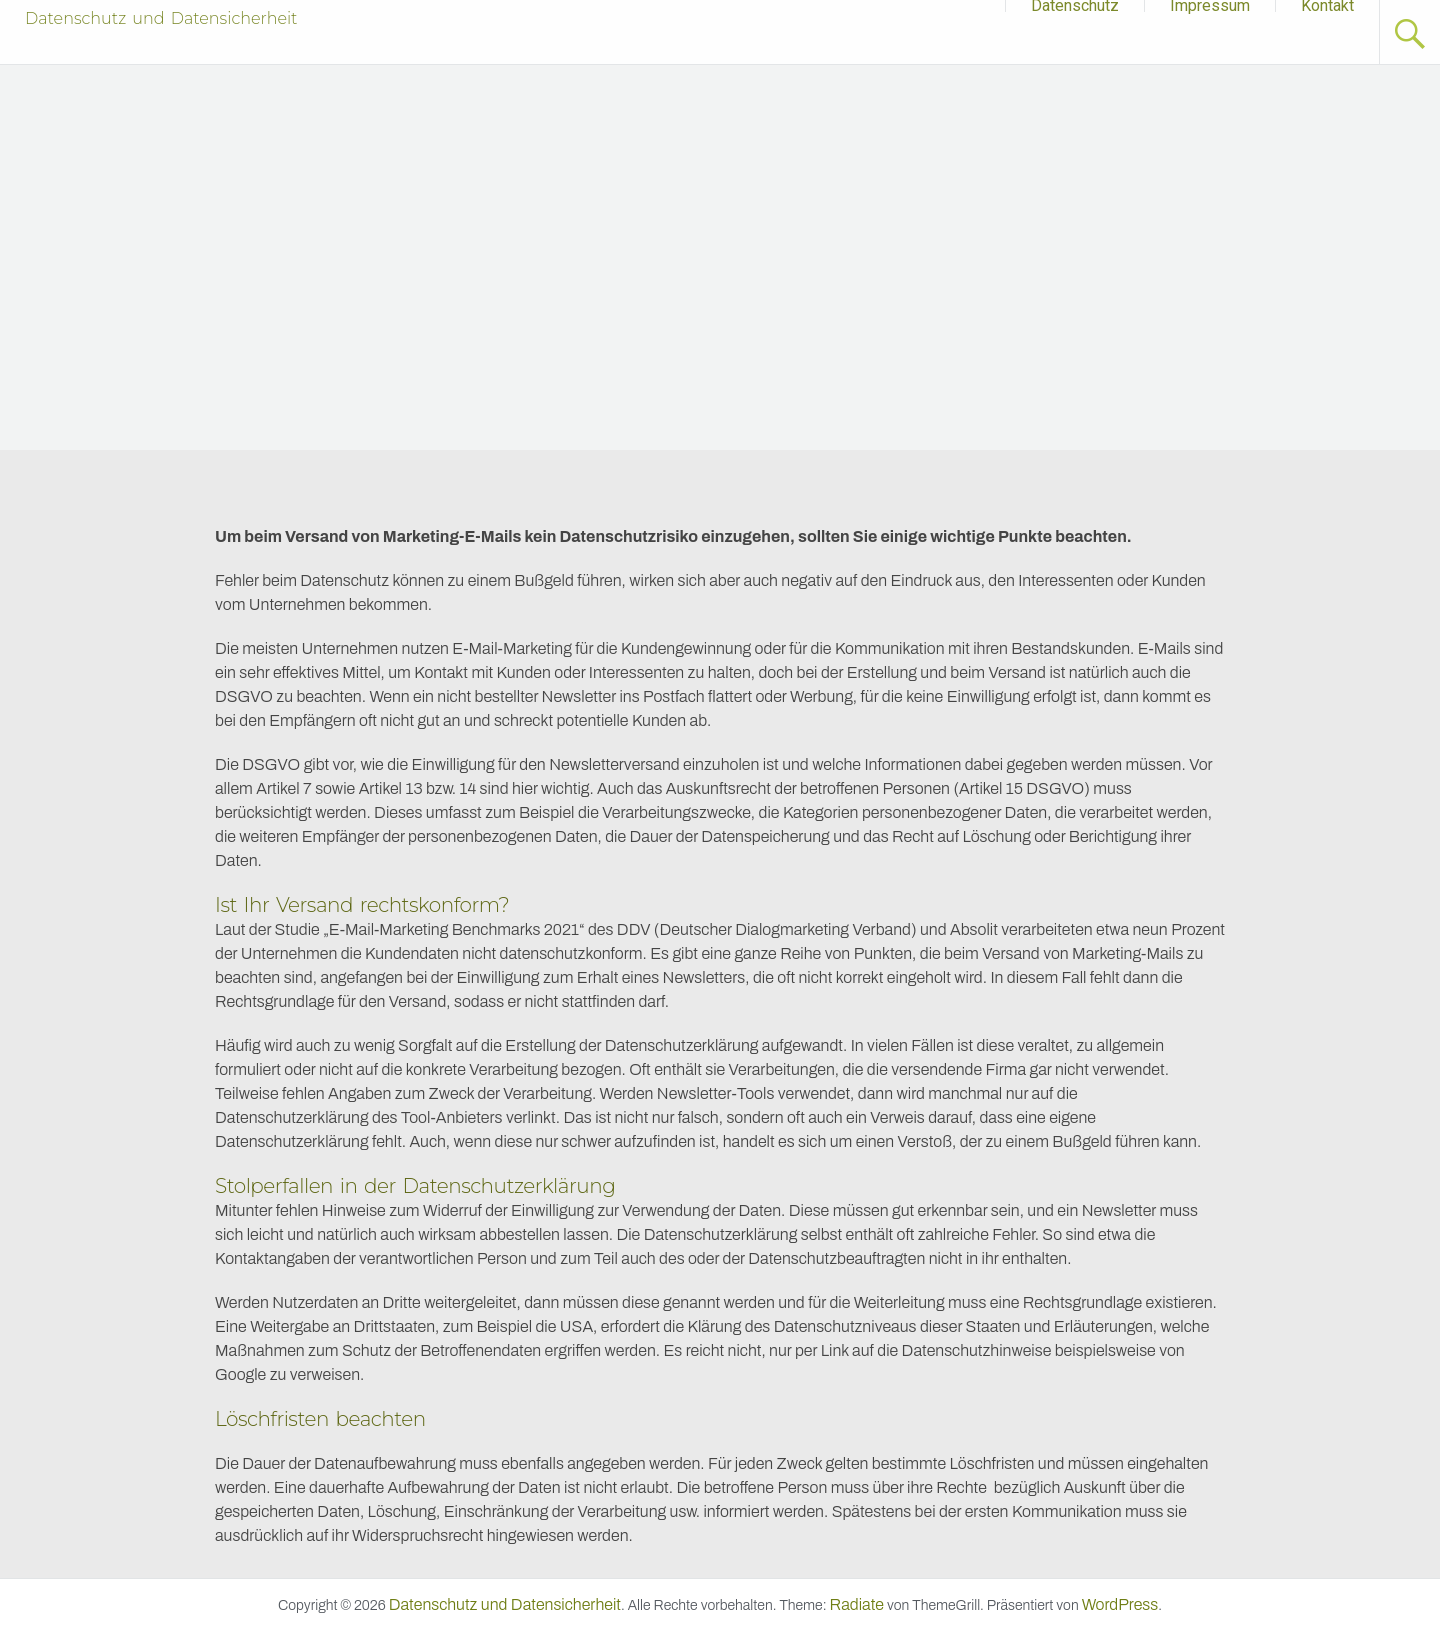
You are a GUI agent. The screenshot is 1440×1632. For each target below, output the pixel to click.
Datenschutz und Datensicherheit (161, 18)
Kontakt (1327, 6)
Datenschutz (1075, 6)
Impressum (1210, 6)
